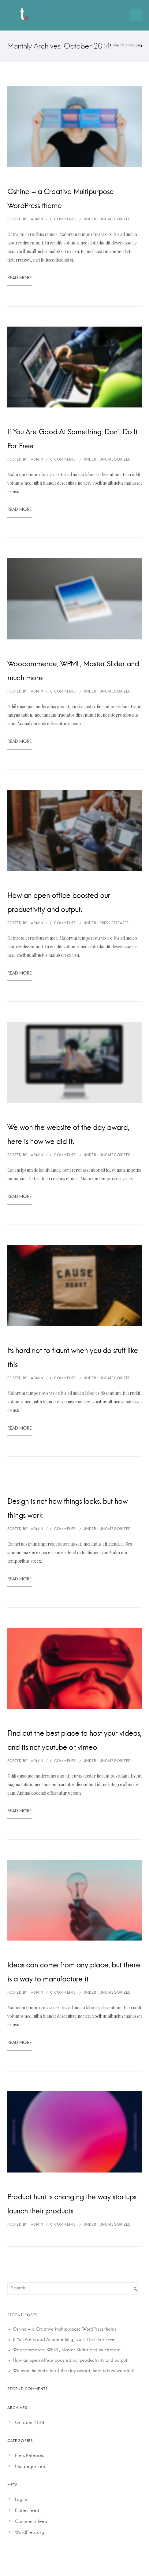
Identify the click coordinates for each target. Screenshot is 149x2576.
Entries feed (27, 2511)
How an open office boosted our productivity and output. (58, 903)
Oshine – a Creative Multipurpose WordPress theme (60, 199)
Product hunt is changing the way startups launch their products (71, 2204)
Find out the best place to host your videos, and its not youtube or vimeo (74, 1740)
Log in (21, 2500)
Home (114, 45)
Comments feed (31, 2522)
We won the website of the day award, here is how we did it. (68, 1134)
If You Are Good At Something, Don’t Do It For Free (72, 439)
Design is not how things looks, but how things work (67, 1508)
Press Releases (29, 2456)
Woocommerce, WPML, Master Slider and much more (73, 671)
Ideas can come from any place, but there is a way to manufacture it (73, 1972)
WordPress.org (29, 2533)
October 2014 (29, 2423)
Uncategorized (30, 2467)
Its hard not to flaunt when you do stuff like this (72, 1358)
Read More (19, 280)
